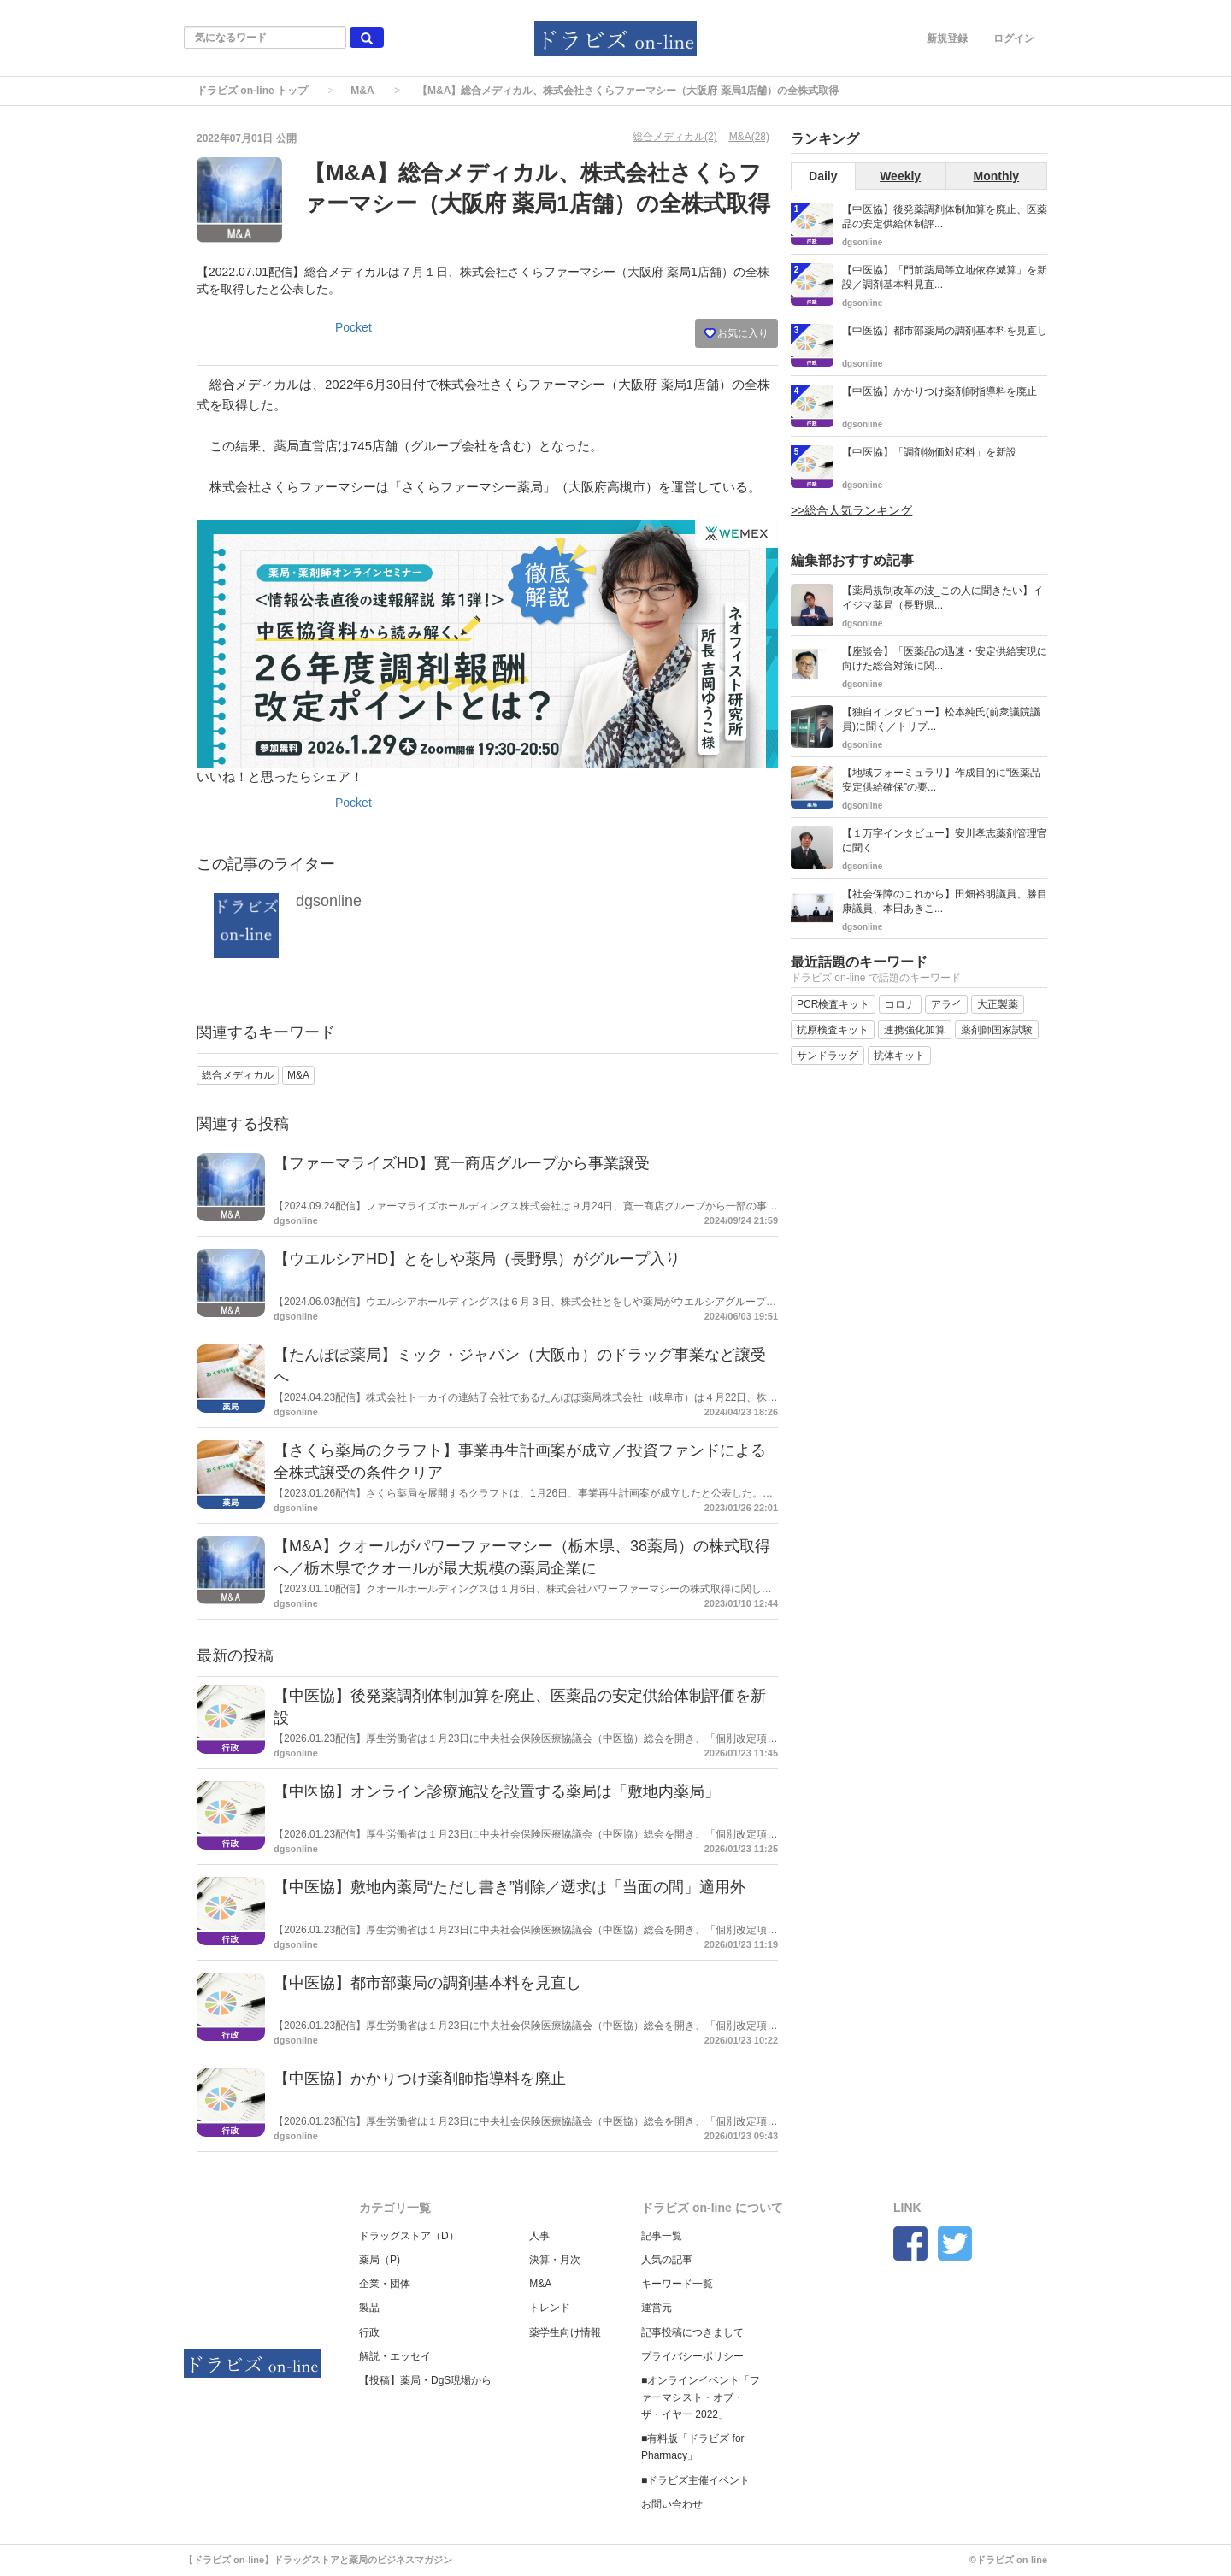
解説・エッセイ (395, 2356)
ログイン (1013, 38)
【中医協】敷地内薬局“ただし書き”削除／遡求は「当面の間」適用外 (509, 1887)
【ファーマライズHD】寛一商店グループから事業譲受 (462, 1163)
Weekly (900, 176)
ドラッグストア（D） (409, 2236)
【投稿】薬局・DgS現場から (425, 2380)
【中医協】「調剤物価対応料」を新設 (929, 452)
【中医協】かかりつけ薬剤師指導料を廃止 (420, 2078)
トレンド (549, 2308)
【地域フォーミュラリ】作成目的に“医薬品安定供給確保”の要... (941, 780)
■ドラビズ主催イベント (695, 2480)
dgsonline (329, 900)
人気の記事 (666, 2260)
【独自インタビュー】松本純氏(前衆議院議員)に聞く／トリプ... (941, 719)
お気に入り (736, 333)
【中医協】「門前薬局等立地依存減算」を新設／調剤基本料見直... (944, 277)
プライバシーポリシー (692, 2356)
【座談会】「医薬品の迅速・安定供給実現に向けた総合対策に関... (944, 658)
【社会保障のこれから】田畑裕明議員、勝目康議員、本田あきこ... (944, 901)
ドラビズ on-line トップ (252, 91)
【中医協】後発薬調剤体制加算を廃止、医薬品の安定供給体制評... (944, 216)
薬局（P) (379, 2260)
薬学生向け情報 (565, 2332)
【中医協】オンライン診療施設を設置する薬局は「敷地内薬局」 (497, 1791)
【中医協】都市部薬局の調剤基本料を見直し (427, 1982)
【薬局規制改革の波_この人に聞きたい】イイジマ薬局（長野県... (942, 598)
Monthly (997, 176)
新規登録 (947, 38)
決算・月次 (554, 2260)
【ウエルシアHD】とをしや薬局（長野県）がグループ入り (477, 1258)
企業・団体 (384, 2284)
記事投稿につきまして (692, 2332)
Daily (823, 176)
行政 (369, 2332)
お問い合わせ (672, 2504)
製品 (369, 2308)
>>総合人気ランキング (851, 510)
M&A (362, 91)
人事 (539, 2236)
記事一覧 (661, 2236)
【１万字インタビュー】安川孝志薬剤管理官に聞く (944, 840)
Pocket (353, 327)
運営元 (656, 2308)
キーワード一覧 (677, 2284)
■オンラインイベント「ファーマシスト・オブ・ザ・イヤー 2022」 (700, 2397)
